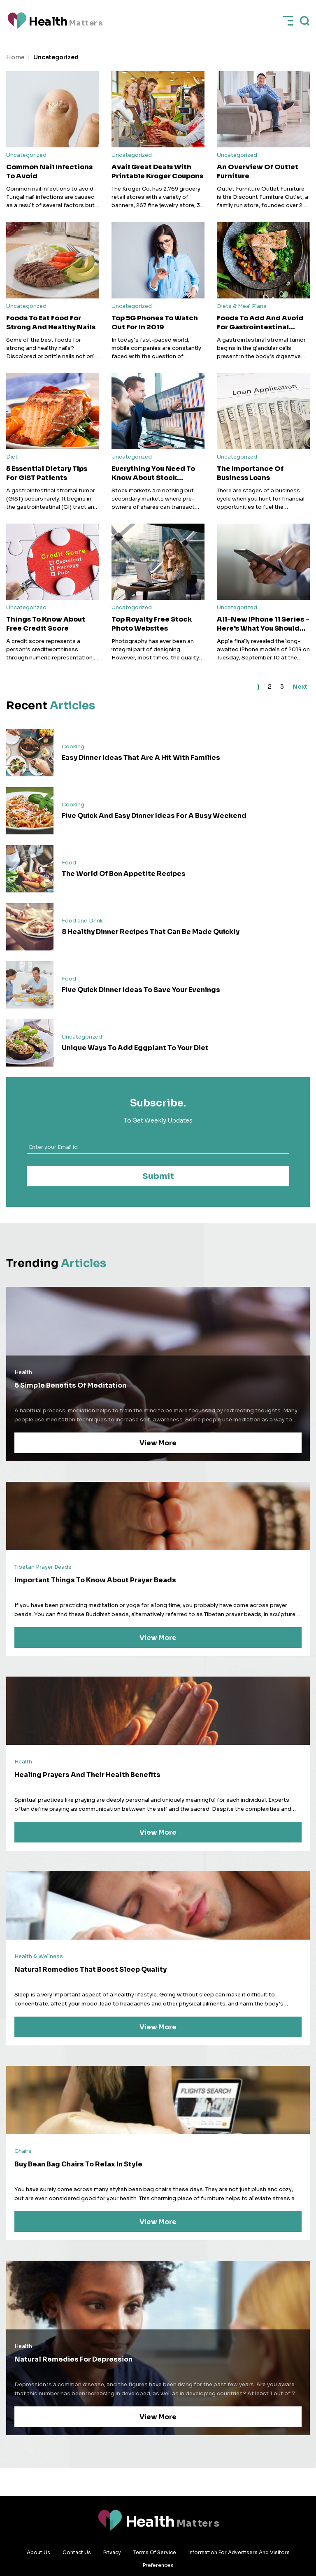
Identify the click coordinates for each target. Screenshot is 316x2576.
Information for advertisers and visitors (239, 2552)
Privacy (112, 2552)
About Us (38, 2552)
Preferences (158, 2565)
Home (15, 57)
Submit (158, 1177)
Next (297, 686)
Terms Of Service (154, 2552)
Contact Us (77, 2552)
